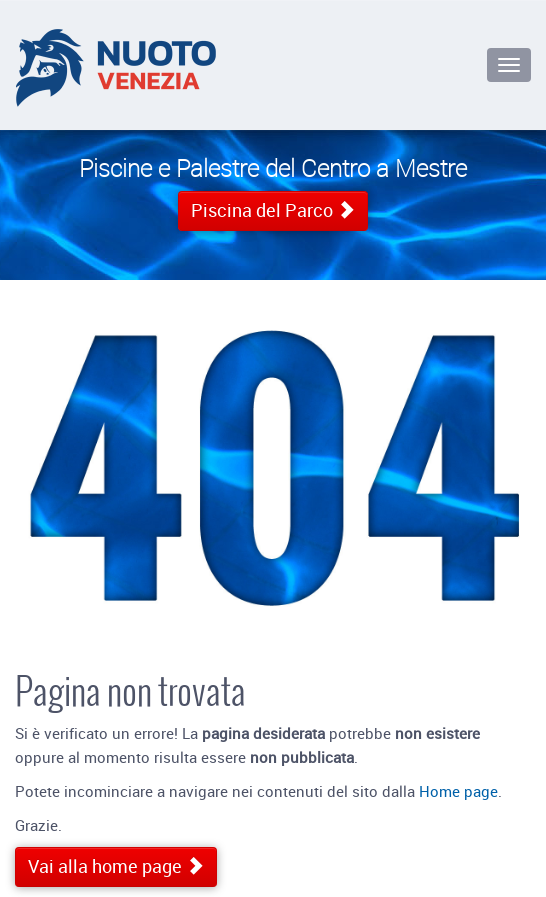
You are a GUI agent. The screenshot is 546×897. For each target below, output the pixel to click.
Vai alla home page (116, 866)
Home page (458, 791)
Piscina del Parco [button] (273, 210)
